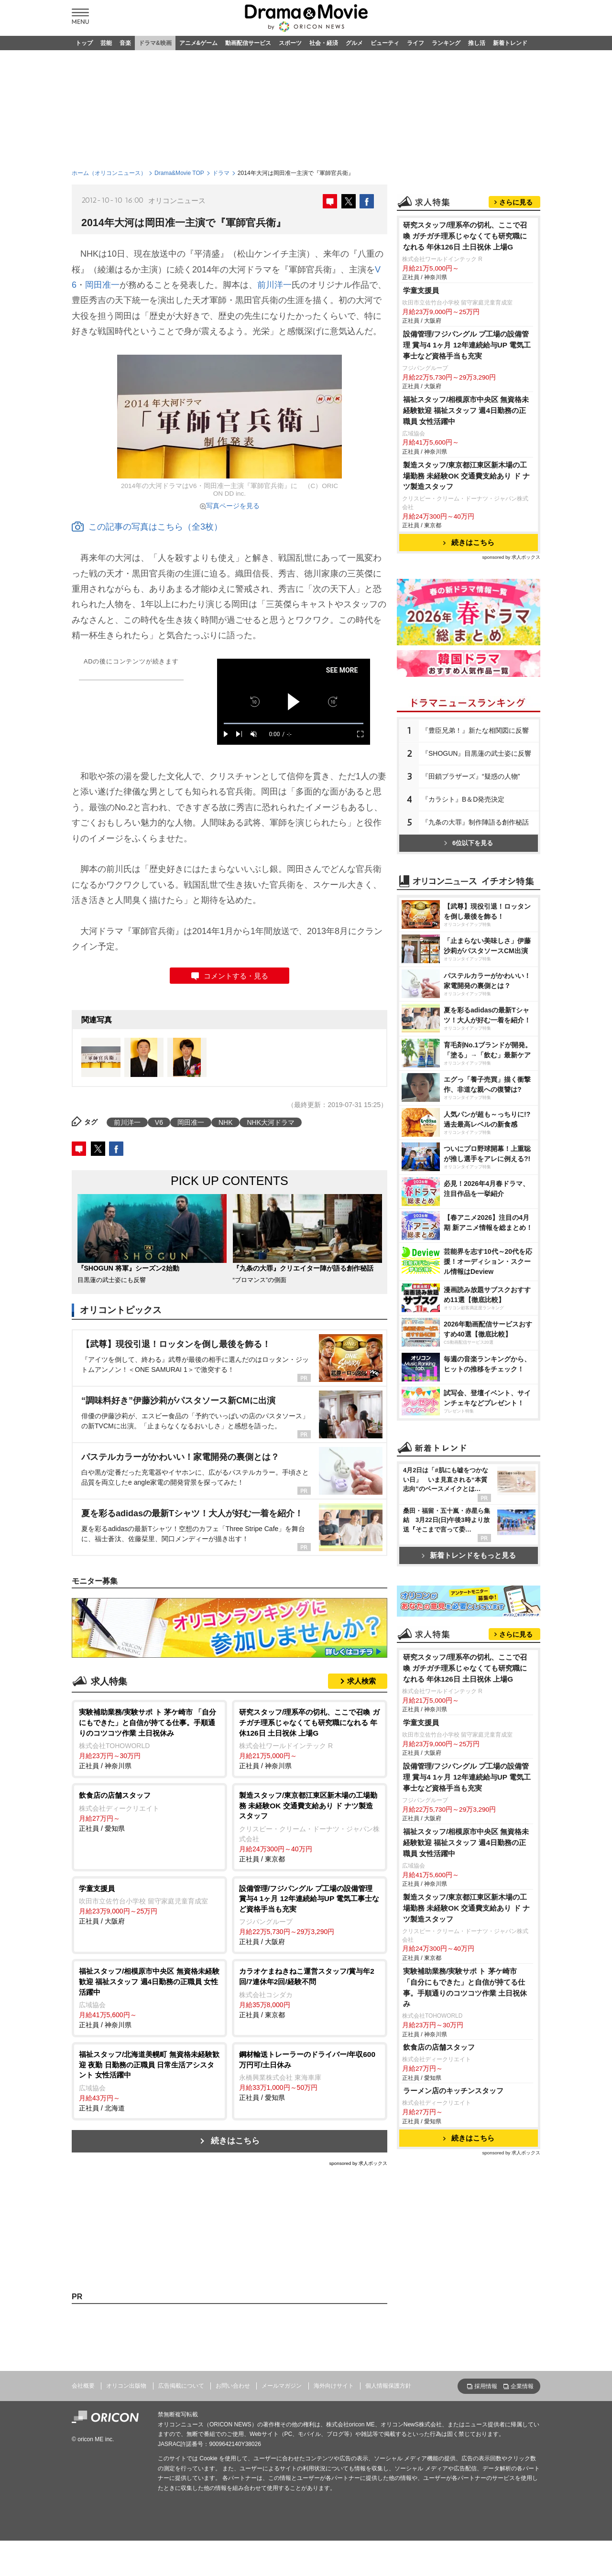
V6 (159, 1122)
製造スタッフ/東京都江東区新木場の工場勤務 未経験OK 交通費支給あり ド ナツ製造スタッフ (466, 476)
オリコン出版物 (126, 2385)
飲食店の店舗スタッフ (439, 2047)
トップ (84, 43)
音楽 (125, 43)
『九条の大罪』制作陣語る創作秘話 (475, 822)
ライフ (415, 43)
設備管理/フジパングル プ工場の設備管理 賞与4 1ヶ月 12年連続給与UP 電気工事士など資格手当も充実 (467, 345)
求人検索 (361, 1681)
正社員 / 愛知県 (149, 1811)
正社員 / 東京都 (309, 1826)
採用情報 (485, 2386)
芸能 (106, 43)
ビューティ (385, 43)
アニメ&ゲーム (198, 43)
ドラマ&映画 (155, 43)
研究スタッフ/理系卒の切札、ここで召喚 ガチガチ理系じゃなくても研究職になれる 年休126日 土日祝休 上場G (465, 236)
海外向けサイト (334, 2385)
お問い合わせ (233, 2385)
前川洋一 (274, 285)
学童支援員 (421, 290)
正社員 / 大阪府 (149, 1904)
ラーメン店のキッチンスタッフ (453, 2091)
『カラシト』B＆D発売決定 (463, 799)
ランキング (446, 43)
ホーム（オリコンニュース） (109, 173)
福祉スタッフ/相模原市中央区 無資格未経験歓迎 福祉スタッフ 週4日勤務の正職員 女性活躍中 (466, 410)
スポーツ (290, 43)
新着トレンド (510, 43)
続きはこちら (235, 2140)
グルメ (354, 43)
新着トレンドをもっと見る (469, 1555)
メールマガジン (282, 2385)
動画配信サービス (248, 43)
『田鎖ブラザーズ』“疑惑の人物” (471, 776)
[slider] (293, 723)
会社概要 (83, 2385)
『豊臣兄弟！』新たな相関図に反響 (475, 730)
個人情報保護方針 (388, 2385)
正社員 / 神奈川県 (149, 1738)
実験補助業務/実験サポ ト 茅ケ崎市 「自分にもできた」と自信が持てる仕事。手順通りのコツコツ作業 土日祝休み (465, 1987)
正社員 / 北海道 (149, 2080)
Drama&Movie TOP (179, 173)
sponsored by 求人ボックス (358, 2163)
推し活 (476, 43)
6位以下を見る (468, 843)
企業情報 (522, 2386)
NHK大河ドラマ (271, 1122)
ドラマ (221, 173)
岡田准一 (102, 285)
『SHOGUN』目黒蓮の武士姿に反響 (476, 753)
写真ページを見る (233, 506)
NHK (226, 1122)
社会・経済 (323, 43)
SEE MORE (342, 670)
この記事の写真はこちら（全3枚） (147, 527)
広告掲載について (181, 2385)
